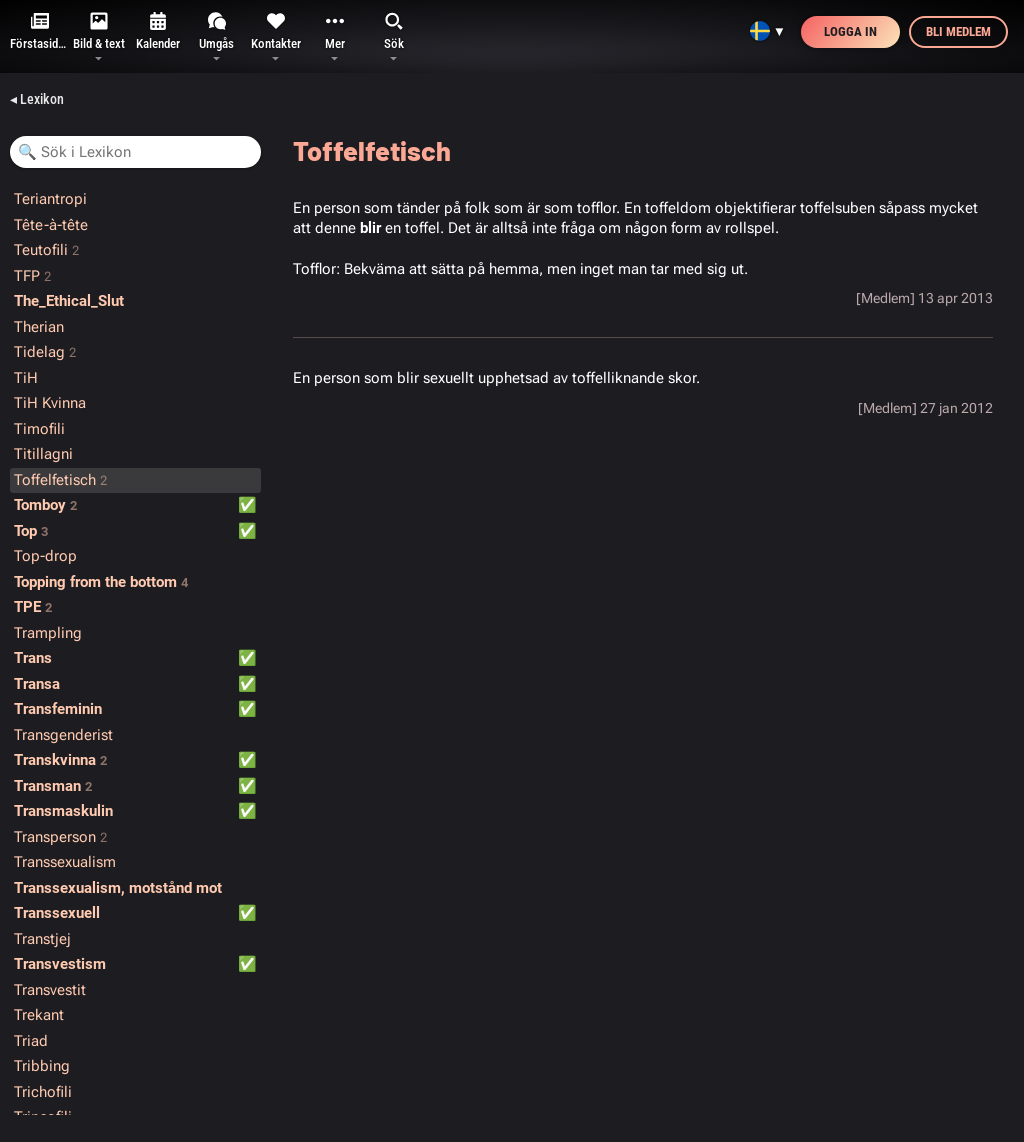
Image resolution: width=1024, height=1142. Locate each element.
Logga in (850, 31)
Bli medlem (958, 31)
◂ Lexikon (37, 99)
